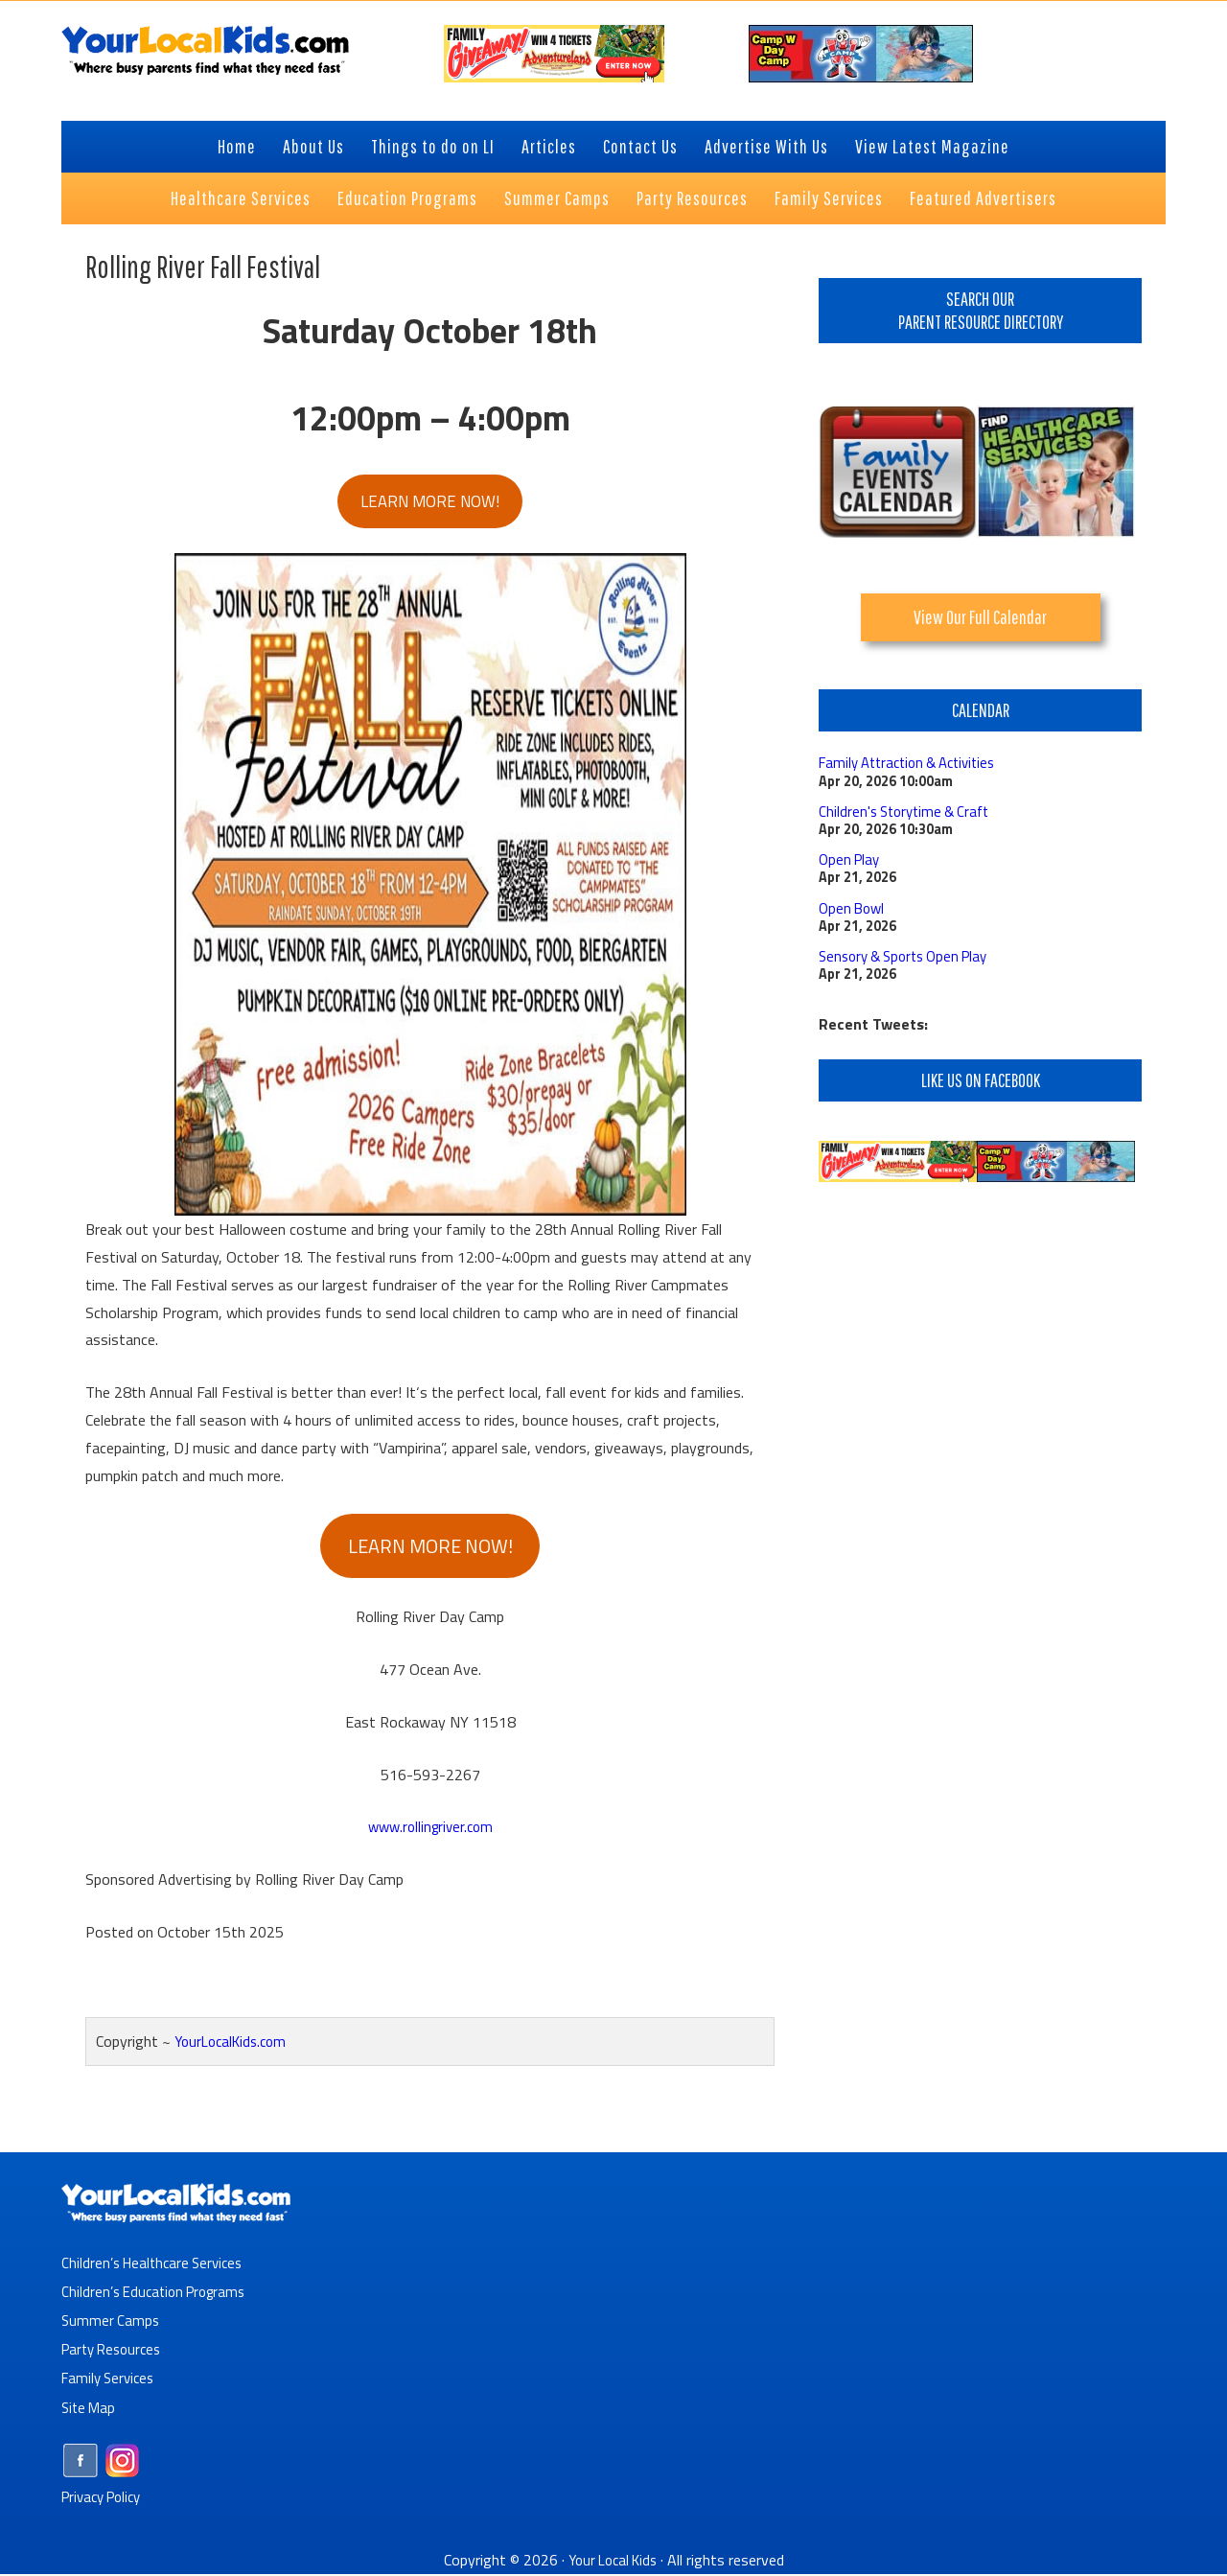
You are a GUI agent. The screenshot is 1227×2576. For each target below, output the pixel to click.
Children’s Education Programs (159, 2295)
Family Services (110, 2381)
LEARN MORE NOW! (430, 503)
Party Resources (115, 2352)
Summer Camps (111, 2323)
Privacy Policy (105, 2499)
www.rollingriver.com (430, 1830)
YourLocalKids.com (234, 2044)
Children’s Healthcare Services (156, 2266)
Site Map (90, 2410)
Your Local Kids (612, 2562)
